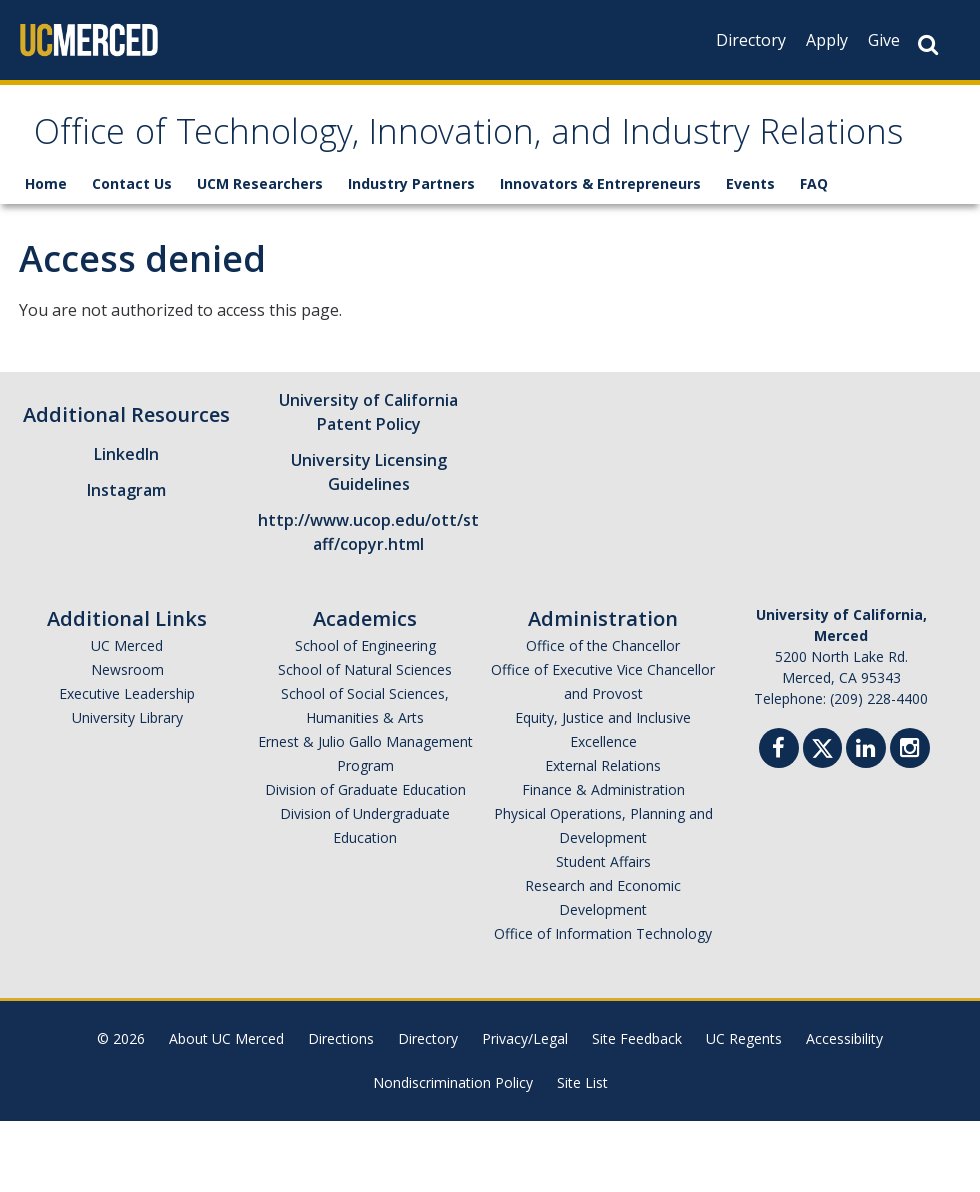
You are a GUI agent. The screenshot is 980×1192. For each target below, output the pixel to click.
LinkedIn (126, 525)
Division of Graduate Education (365, 860)
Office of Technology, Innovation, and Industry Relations (488, 172)
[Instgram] (910, 821)
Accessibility (844, 1109)
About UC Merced (226, 1109)
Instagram (126, 561)
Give (884, 40)
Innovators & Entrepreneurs (600, 254)
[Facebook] (779, 821)
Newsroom (127, 740)
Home (46, 254)
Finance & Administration (603, 860)
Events (750, 254)
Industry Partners (411, 254)
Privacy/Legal (525, 1109)
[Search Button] (928, 44)
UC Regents (744, 1109)
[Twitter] (822, 816)
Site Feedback (637, 1109)
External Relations (603, 836)
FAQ (814, 254)
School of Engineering (365, 716)
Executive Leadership (127, 764)
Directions (341, 1109)
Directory (751, 40)
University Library (127, 788)
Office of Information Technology (603, 1004)
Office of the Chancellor (603, 716)
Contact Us (132, 254)
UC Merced (127, 716)
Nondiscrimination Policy (453, 1153)
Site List (582, 1153)
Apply (827, 40)
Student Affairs (603, 932)
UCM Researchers (260, 254)
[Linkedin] (866, 821)
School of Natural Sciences (365, 740)
